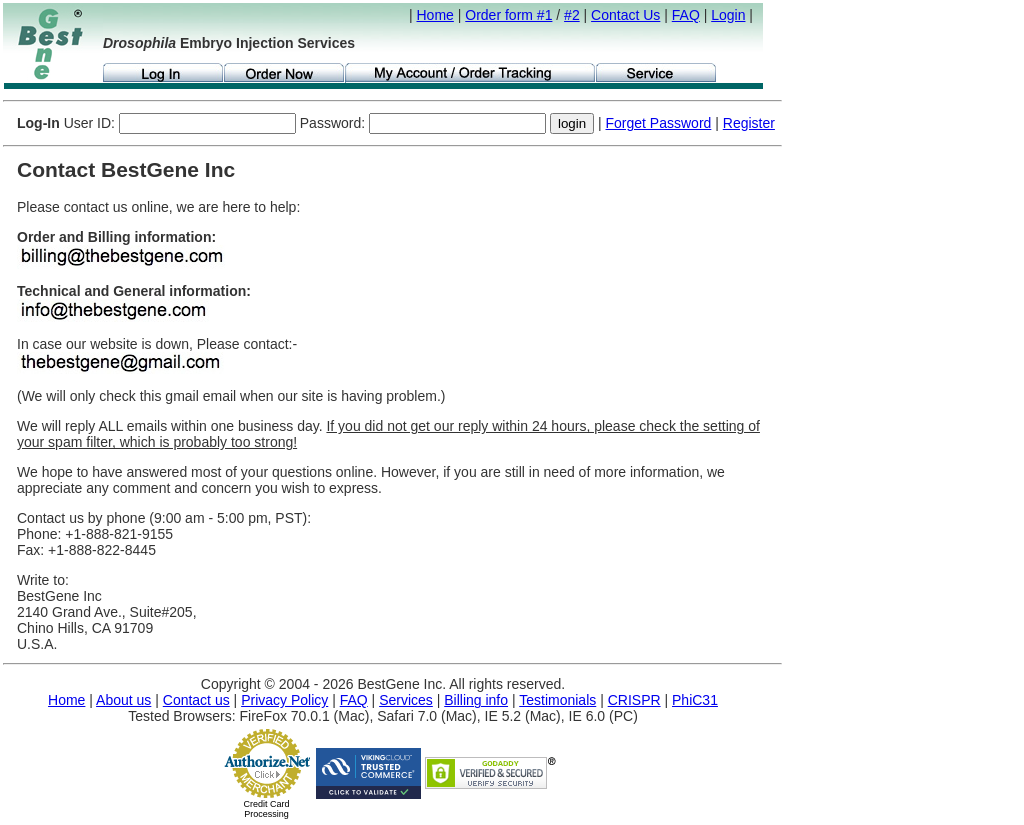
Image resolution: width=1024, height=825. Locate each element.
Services (406, 700)
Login (728, 15)
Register (749, 123)
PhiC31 (695, 700)
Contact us (196, 700)
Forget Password (659, 123)
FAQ (686, 15)
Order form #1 (508, 15)
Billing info (476, 700)
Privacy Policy (284, 700)
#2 (572, 15)
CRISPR (634, 700)
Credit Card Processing (266, 809)
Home (435, 15)
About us (123, 700)
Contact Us (625, 15)
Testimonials (557, 700)
